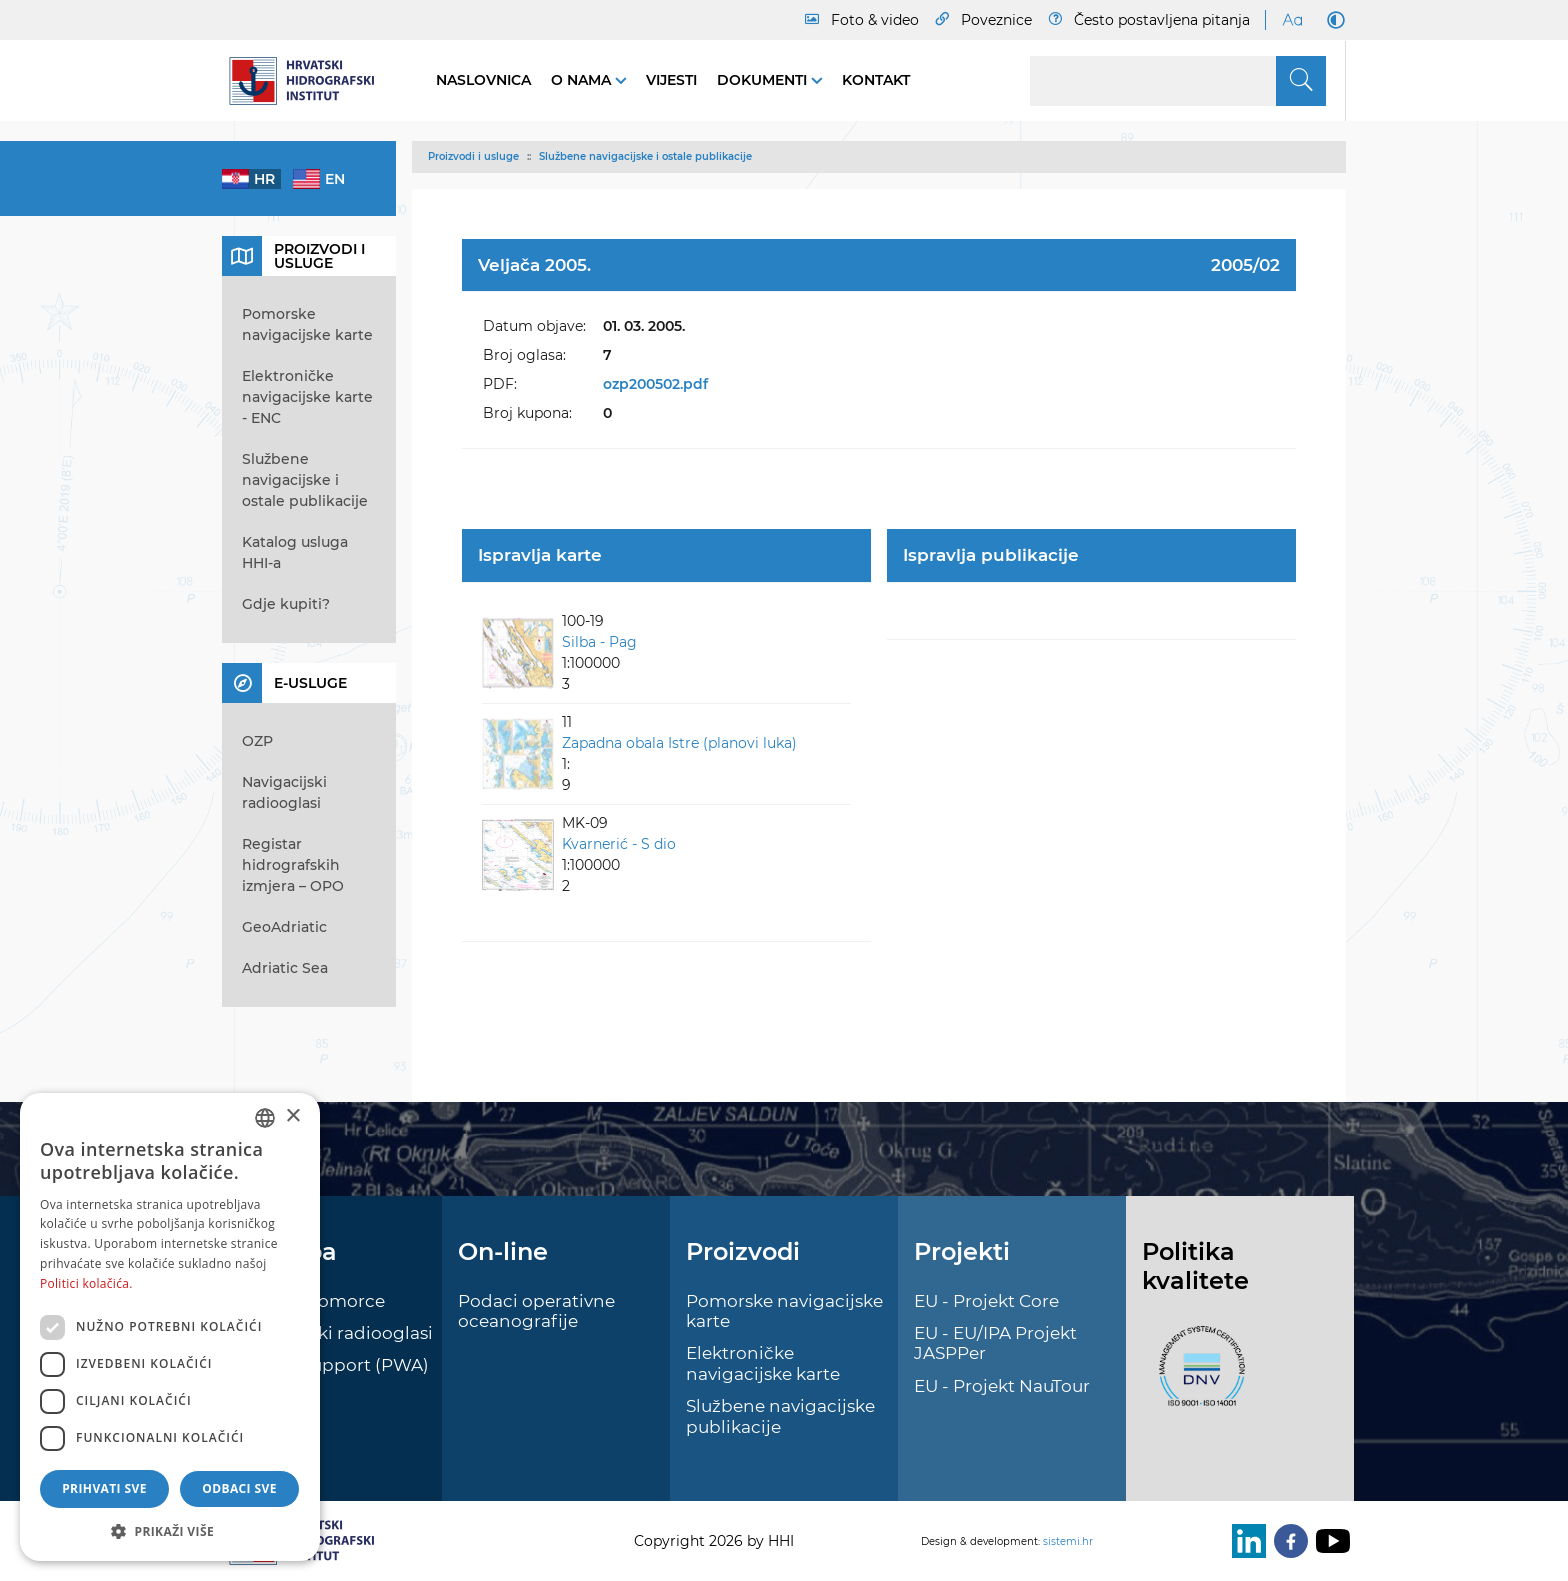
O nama (583, 80)
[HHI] (309, 81)
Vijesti (671, 80)
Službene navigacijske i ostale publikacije (645, 156)
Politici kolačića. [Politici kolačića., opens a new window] (86, 1283)
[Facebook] (1287, 1541)
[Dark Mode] (1332, 20)
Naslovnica (483, 80)
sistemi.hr (1068, 1541)
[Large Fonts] (1292, 20)
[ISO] (1197, 1378)
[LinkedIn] (1245, 1541)
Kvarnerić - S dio (619, 844)
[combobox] (265, 1118)
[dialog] (170, 1327)
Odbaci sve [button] (239, 1488)
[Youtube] (1329, 1541)
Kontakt (876, 80)
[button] (170, 1531)
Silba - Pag (599, 642)
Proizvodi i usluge (473, 156)
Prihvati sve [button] (104, 1488)
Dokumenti (764, 80)
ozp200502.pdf (655, 384)
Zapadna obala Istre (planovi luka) (679, 743)
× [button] (292, 1116)
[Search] (1178, 81)
